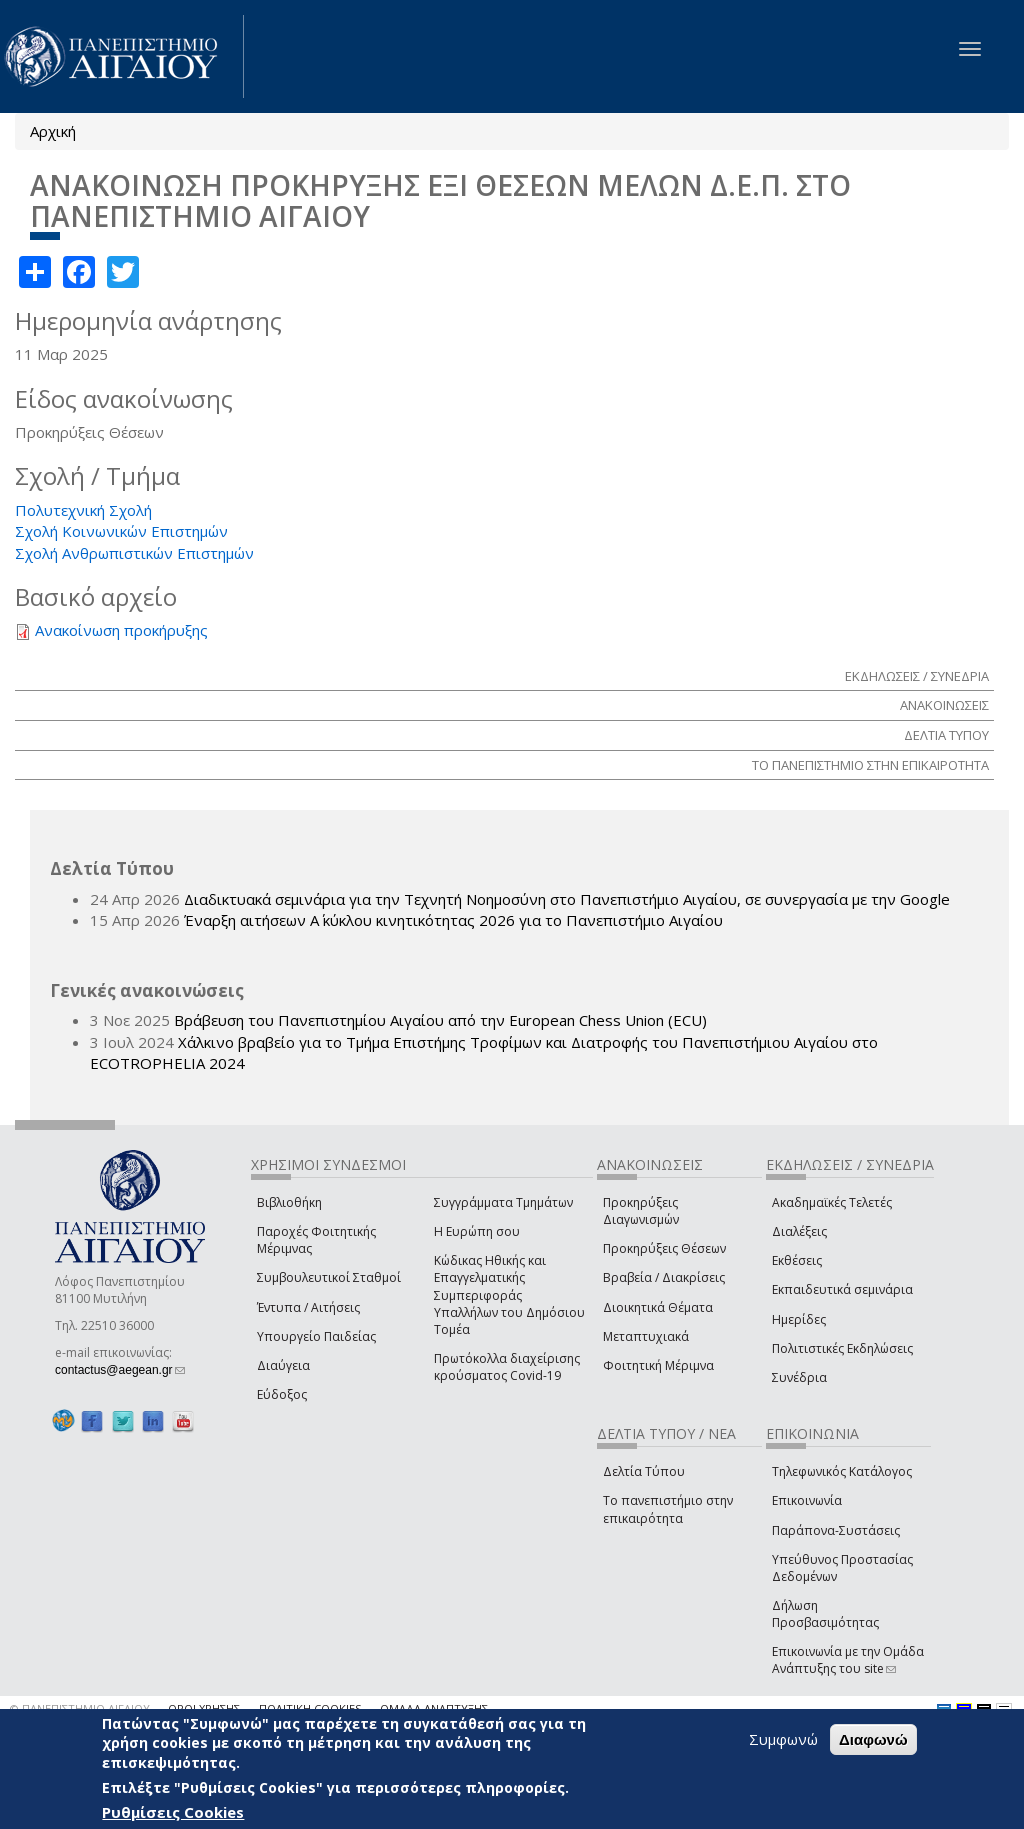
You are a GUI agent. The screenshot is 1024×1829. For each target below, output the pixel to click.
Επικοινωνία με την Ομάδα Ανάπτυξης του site (848, 1660)
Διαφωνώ (873, 1739)
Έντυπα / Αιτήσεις (308, 1307)
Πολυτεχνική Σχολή (83, 510)
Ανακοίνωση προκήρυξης (121, 630)
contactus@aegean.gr (120, 1370)
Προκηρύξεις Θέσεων (664, 1248)
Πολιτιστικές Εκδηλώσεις (842, 1348)
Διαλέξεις (799, 1231)
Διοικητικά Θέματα (658, 1307)
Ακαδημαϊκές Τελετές (832, 1202)
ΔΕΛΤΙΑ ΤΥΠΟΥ (946, 735)
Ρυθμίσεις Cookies (173, 1812)
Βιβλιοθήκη (289, 1202)
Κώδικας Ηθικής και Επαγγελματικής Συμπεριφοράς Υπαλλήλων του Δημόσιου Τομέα (509, 1295)
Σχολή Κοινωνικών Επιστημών (121, 531)
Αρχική (53, 131)
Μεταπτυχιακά (646, 1336)
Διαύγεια (283, 1365)
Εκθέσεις (797, 1260)
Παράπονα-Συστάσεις (836, 1530)
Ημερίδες (799, 1319)
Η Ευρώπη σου (477, 1231)
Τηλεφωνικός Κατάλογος (842, 1471)
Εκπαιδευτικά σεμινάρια (842, 1289)
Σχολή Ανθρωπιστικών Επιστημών (134, 553)
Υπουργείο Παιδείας (316, 1336)
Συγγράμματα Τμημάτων (503, 1202)
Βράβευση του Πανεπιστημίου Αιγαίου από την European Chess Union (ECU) (440, 1020)
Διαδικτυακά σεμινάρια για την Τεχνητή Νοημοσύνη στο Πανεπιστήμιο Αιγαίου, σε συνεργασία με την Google (567, 899)
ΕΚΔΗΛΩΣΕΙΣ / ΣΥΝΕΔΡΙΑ (917, 676)
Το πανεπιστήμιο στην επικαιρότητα (668, 1509)
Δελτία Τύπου (644, 1471)
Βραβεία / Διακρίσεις (664, 1277)
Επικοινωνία (807, 1500)
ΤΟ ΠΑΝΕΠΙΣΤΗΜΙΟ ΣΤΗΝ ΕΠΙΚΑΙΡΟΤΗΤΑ (870, 765)
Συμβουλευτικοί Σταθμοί (329, 1277)
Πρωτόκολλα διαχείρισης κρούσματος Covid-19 (507, 1367)
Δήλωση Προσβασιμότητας (825, 1614)
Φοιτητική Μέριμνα (658, 1365)
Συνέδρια (799, 1377)
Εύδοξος (282, 1394)
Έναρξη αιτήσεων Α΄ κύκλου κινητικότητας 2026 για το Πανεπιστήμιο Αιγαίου (453, 920)
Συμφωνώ (783, 1739)
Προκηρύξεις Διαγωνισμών (641, 1211)
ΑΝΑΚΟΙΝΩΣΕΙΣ (944, 705)
